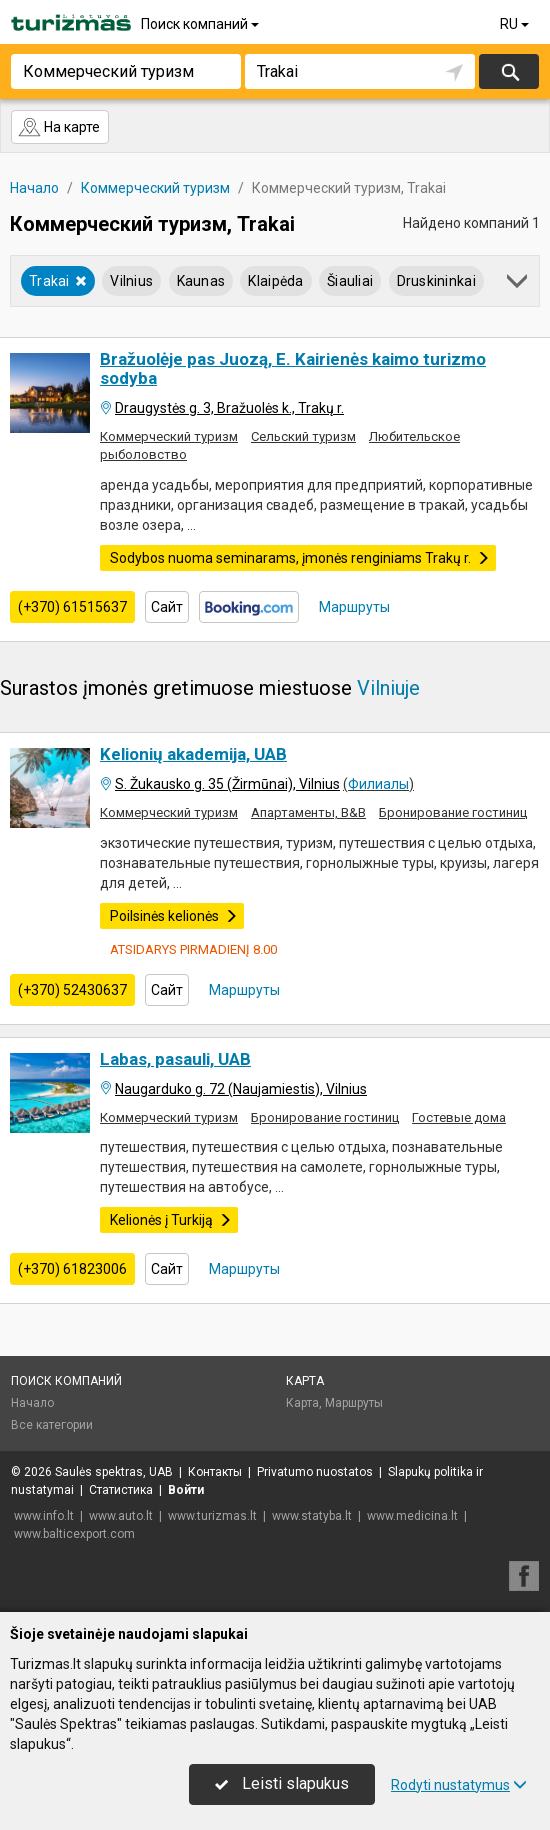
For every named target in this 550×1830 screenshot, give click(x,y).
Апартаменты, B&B (308, 812)
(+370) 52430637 (72, 990)
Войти (186, 1490)
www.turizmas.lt (212, 1516)
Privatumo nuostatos (315, 1472)
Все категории (52, 1425)
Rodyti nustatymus (459, 1785)
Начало (32, 1403)
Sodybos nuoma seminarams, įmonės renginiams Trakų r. (300, 558)
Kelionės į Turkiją (171, 1220)
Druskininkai (436, 281)
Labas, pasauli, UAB (175, 1059)
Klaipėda (275, 281)
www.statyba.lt (312, 1516)
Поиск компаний (201, 24)
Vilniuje (388, 688)
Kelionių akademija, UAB (193, 754)
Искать (509, 71)
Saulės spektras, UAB (114, 1472)
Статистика (121, 1490)
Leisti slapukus (282, 1783)
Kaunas (201, 281)
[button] (518, 284)
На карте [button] (59, 127)
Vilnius (131, 281)
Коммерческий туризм (169, 436)
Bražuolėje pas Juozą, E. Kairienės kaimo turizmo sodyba (293, 368)
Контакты (215, 1472)
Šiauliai (350, 281)
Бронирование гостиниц (453, 812)
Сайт (167, 607)
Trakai (58, 281)
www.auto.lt (121, 1516)
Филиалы (378, 784)
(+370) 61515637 (72, 607)
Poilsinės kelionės (174, 916)
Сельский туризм (303, 436)
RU (516, 24)
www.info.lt (44, 1516)
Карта (305, 1381)
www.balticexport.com (74, 1534)
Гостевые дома (459, 1117)
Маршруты (353, 607)
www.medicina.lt (412, 1516)
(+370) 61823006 (72, 1269)
